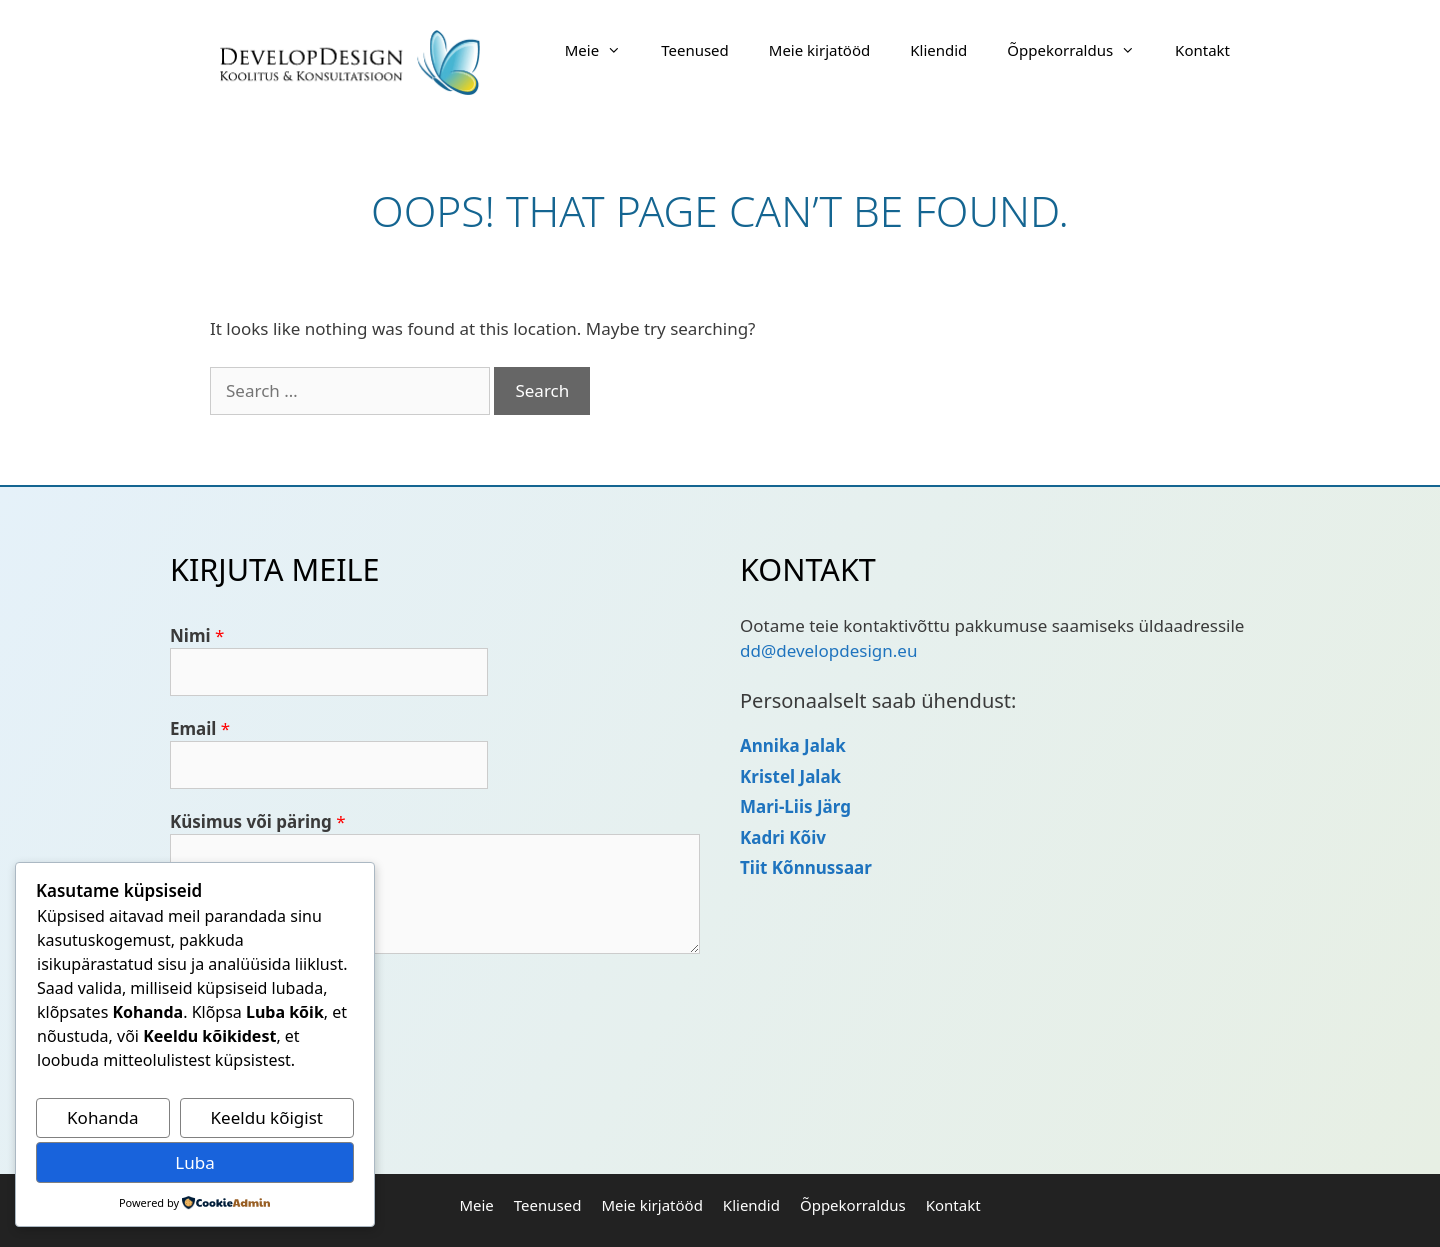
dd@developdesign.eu (828, 650)
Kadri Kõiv (783, 837)
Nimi (197, 635)
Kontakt (1202, 50)
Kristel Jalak (790, 776)
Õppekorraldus (1081, 50)
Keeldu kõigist (267, 1117)
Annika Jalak (793, 745)
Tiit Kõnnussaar (806, 867)
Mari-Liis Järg (795, 806)
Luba (194, 1162)
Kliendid (938, 50)
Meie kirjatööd (819, 50)
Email (200, 728)
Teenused (695, 50)
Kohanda (102, 1117)
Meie (603, 50)
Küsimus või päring (258, 821)
